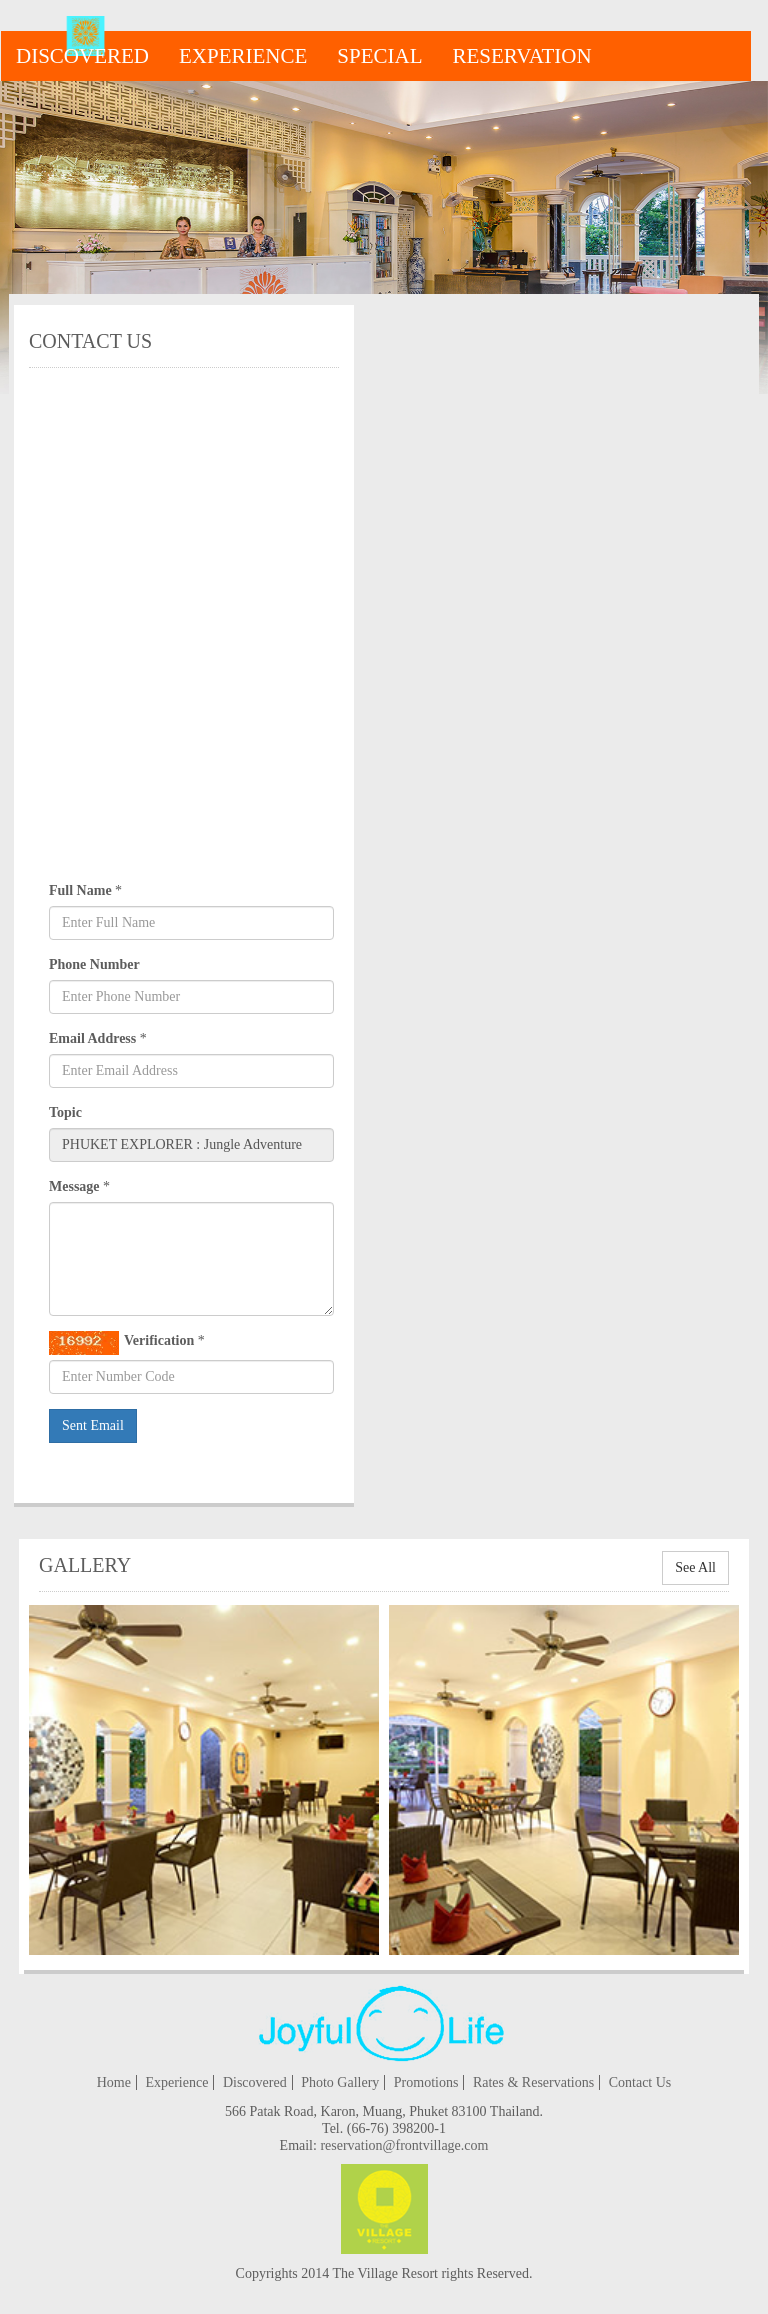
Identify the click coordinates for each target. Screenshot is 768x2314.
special (379, 56)
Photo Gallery (340, 2082)
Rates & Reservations (533, 2082)
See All (695, 1567)
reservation (522, 56)
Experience (243, 56)
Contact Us (640, 2082)
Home (114, 2082)
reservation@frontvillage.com (404, 2145)
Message (74, 1186)
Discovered (82, 56)
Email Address (92, 1038)
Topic (65, 1112)
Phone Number (94, 964)
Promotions (426, 2082)
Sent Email (93, 1425)
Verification (121, 1343)
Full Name (80, 890)
